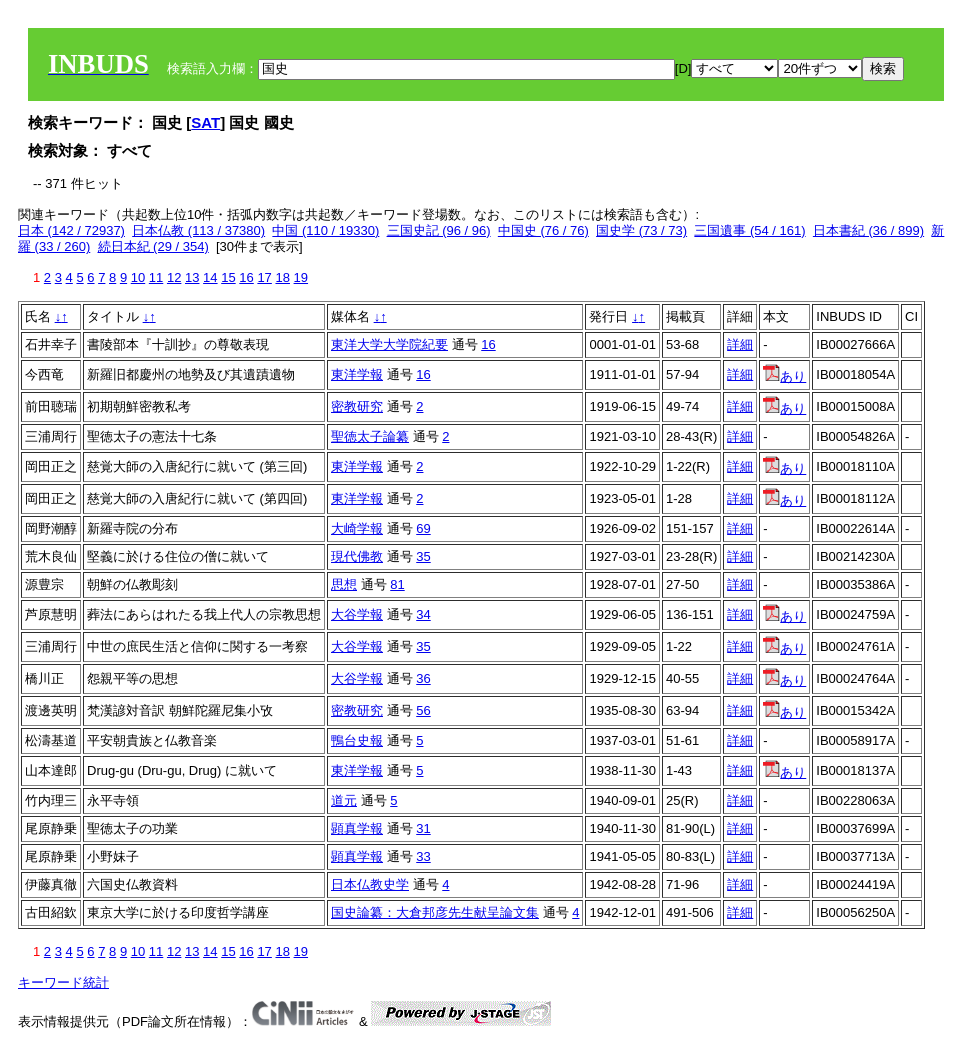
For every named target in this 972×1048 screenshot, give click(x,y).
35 (423, 556)
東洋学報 (357, 374)
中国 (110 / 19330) (325, 230)
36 (423, 678)
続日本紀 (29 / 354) (153, 246)
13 (192, 277)
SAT (205, 122)
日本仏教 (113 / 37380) (198, 230)
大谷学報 (357, 614)
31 (423, 828)
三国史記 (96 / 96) (439, 230)
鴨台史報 (357, 740)
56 (423, 710)
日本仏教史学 (370, 884)
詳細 (740, 344)
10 (138, 277)
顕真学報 (357, 828)
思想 (344, 584)
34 (423, 614)
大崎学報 (357, 528)
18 (282, 277)
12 (174, 277)
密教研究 (357, 406)
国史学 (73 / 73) (641, 230)
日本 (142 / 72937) (71, 230)
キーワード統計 (63, 982)
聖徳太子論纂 (370, 436)
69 (423, 528)
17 (264, 277)
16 (246, 277)
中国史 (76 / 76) (543, 230)
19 (301, 277)
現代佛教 (357, 556)
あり (784, 376)
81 (397, 584)
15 (228, 277)
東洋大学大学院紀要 (389, 344)
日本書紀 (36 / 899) (868, 230)
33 (423, 856)
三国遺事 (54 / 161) (749, 230)
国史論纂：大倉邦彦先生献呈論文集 (435, 912)
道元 (344, 800)
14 (210, 277)
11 (156, 277)
